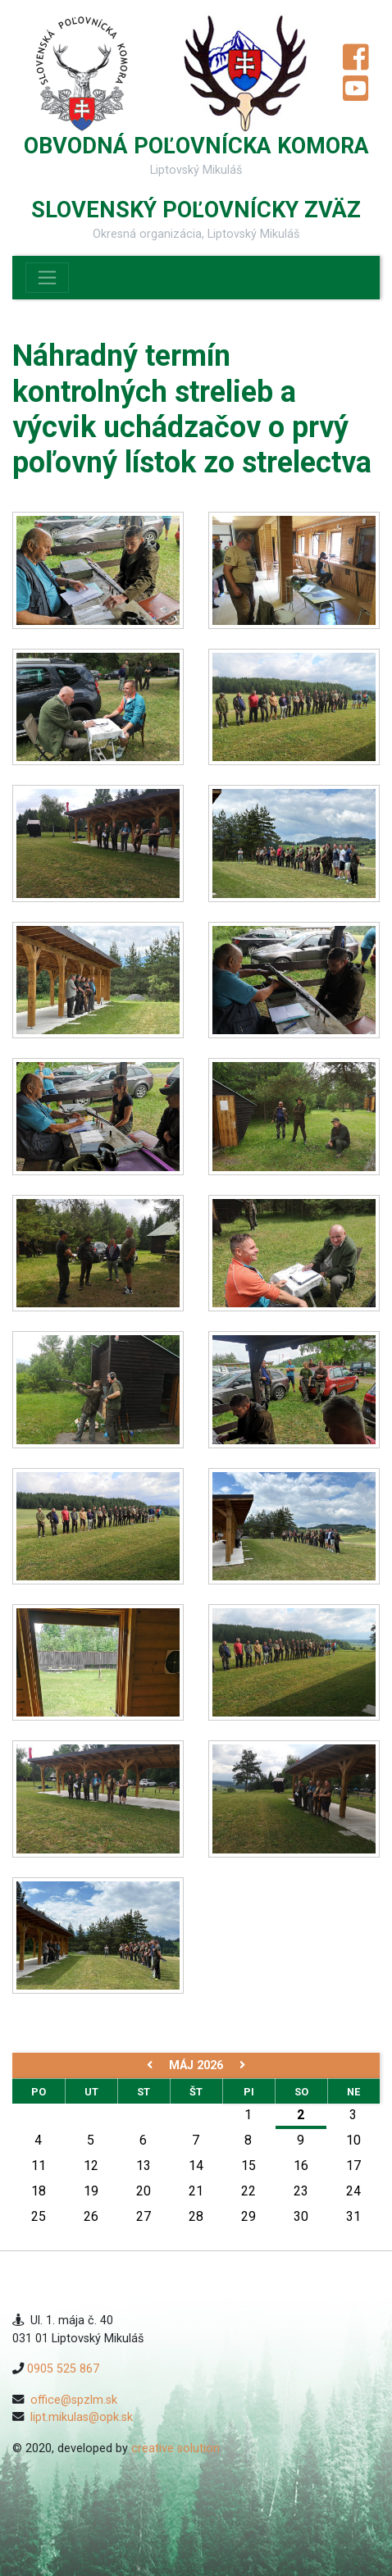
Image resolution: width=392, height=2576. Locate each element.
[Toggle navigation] (47, 277)
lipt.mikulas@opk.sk (81, 2417)
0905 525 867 (63, 2369)
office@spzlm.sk (73, 2400)
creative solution (175, 2448)
